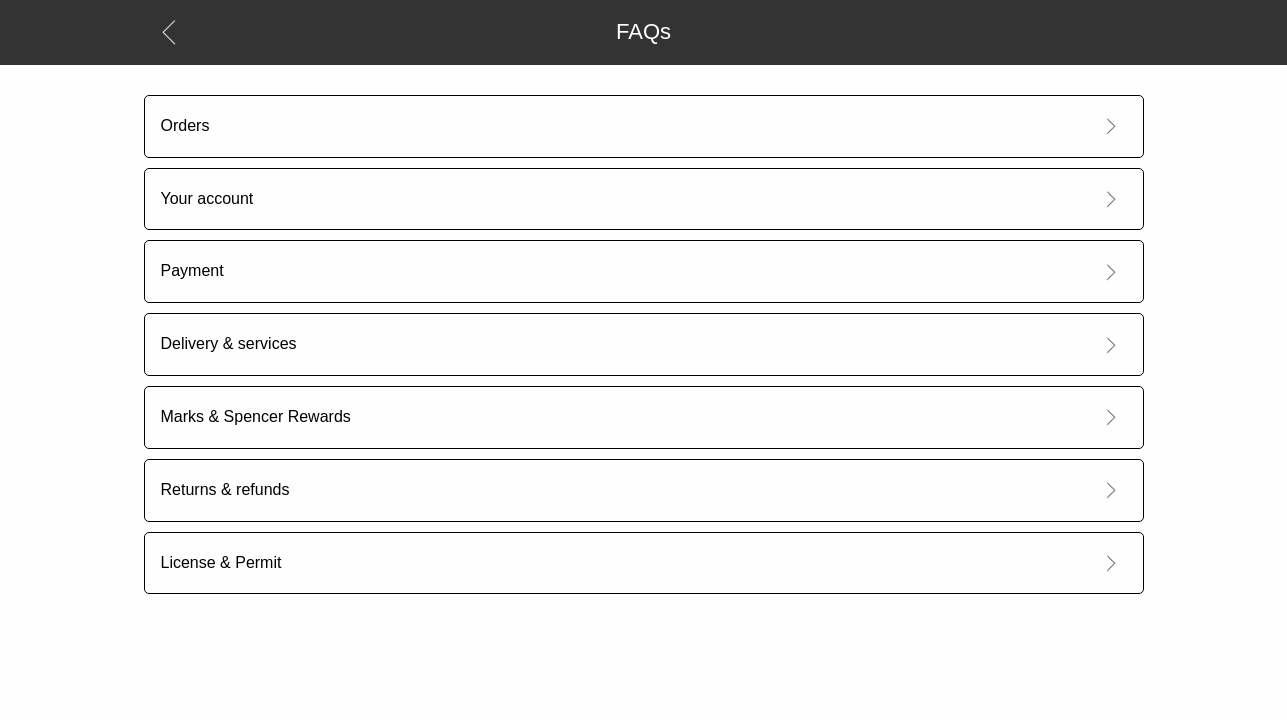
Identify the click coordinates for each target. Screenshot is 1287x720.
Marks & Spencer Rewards (256, 416)
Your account (207, 198)
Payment (192, 270)
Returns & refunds (225, 489)
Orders (185, 125)
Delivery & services (229, 343)
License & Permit (221, 562)
